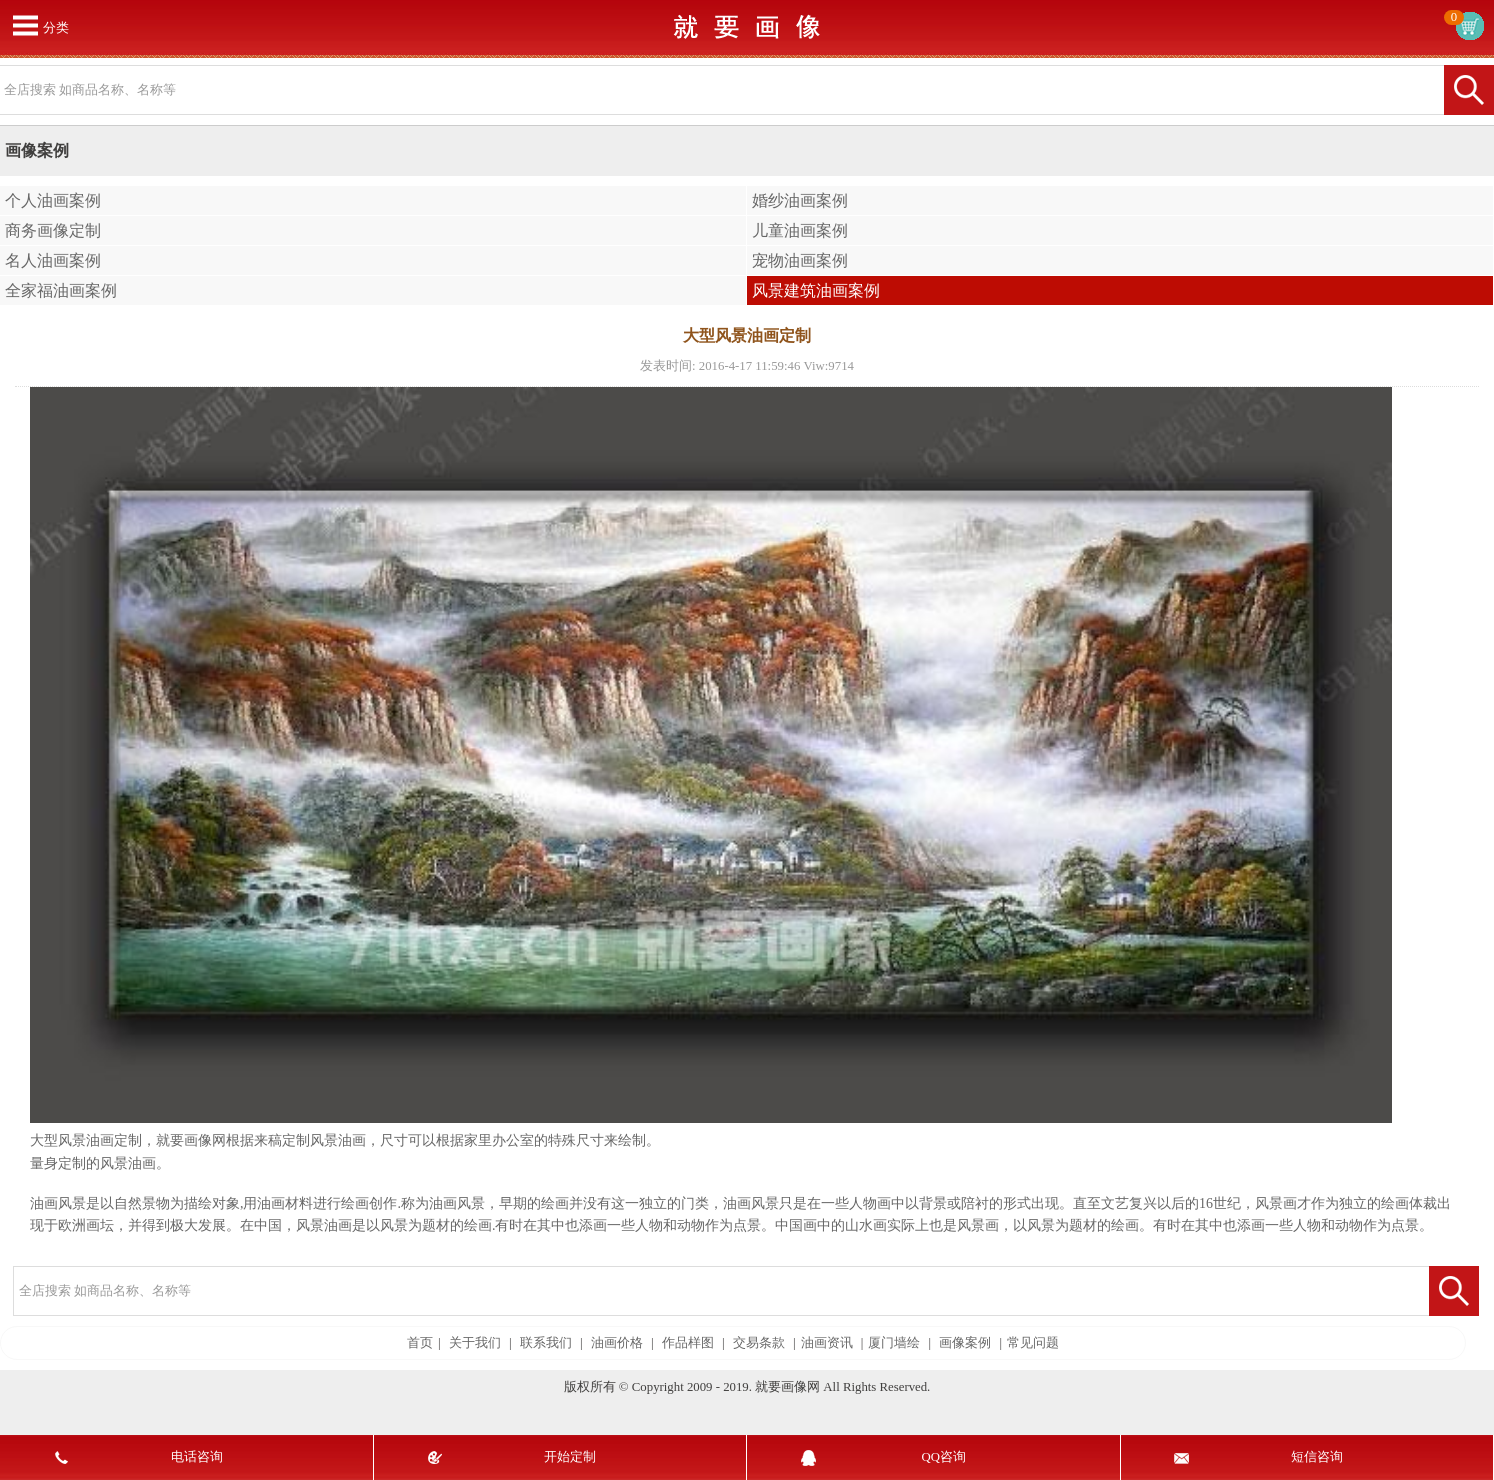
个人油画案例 (53, 200)
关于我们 (475, 1343)
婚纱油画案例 (800, 200)
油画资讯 (827, 1343)
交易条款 (759, 1343)
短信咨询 (1317, 1457)
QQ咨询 (944, 1457)
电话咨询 (197, 1457)
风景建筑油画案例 (816, 290)
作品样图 (688, 1343)
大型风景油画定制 (86, 1140)
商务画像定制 (53, 230)
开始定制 (570, 1457)
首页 (420, 1343)
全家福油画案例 (61, 290)
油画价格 (617, 1343)
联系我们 (546, 1343)
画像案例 (965, 1343)
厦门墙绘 (894, 1343)
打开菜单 (25, 25)
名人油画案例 (53, 260)
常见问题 (1033, 1343)
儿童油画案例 (800, 230)
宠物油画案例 (800, 260)
